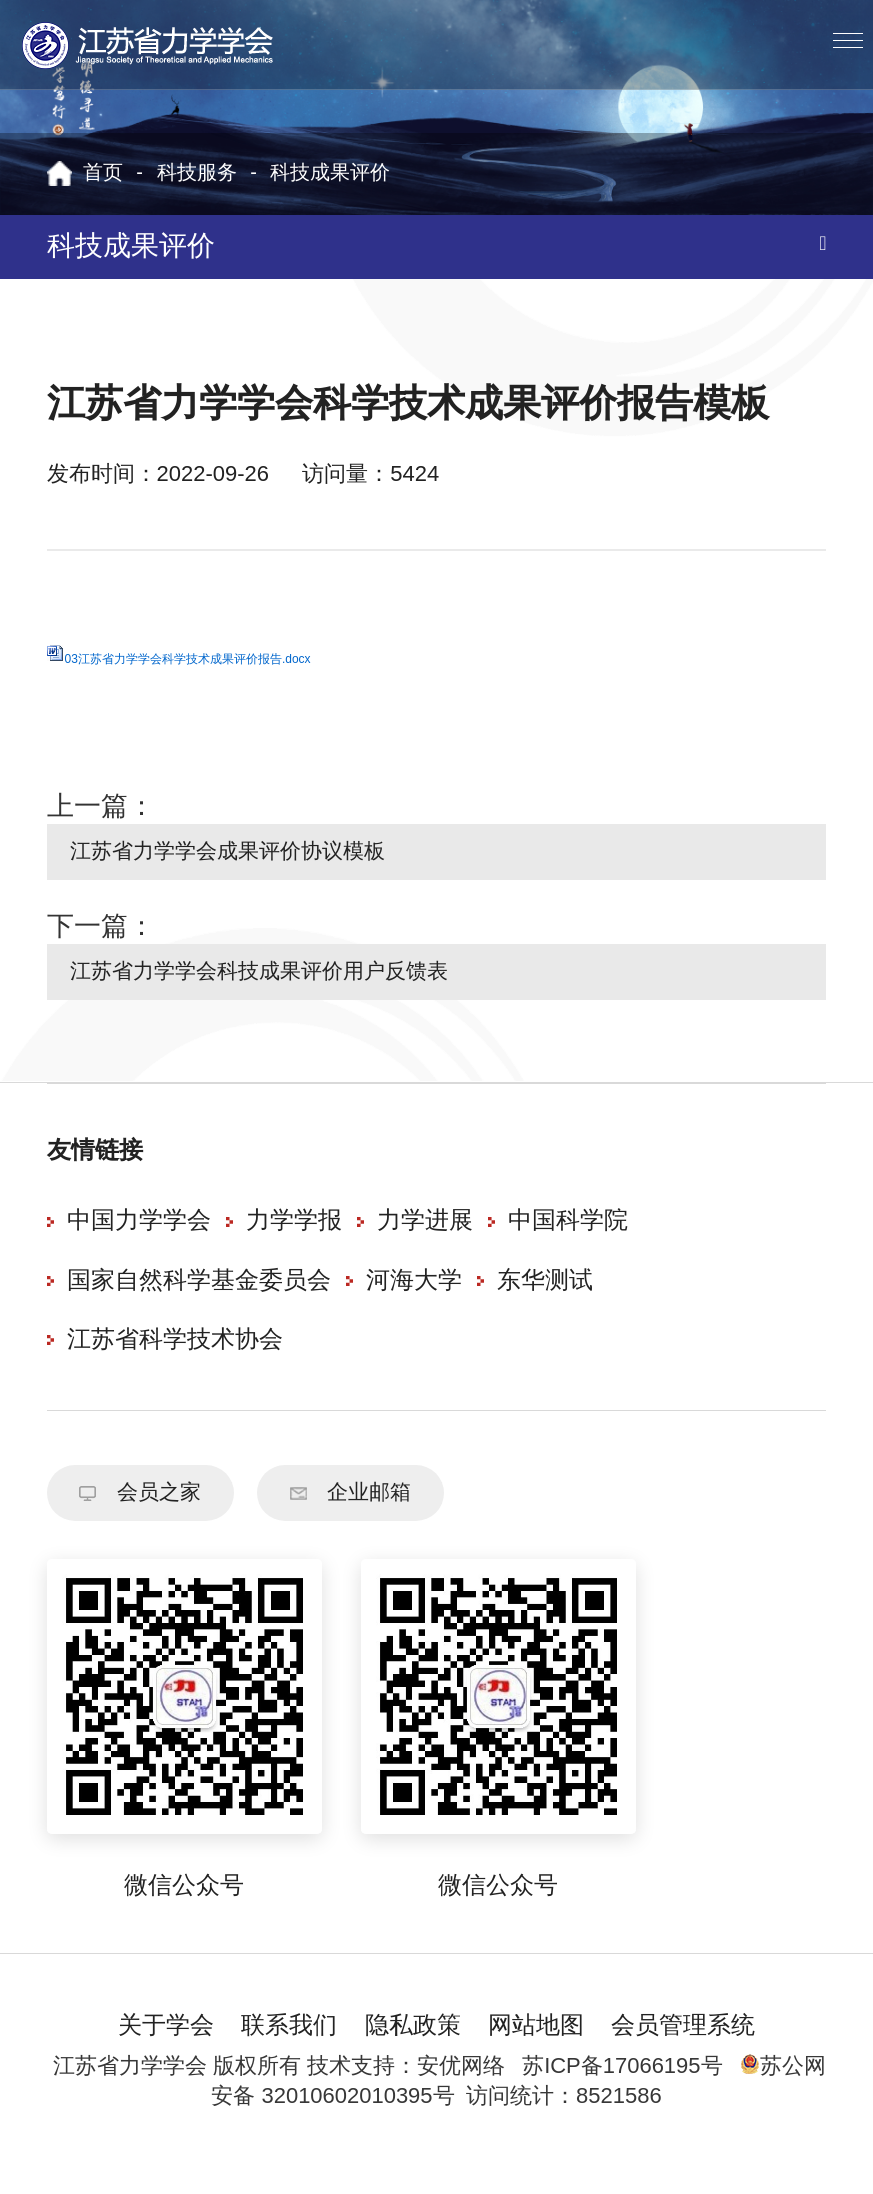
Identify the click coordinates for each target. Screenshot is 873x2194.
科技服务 (197, 173)
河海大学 (414, 1299)
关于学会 (166, 2054)
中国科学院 (568, 1240)
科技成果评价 (330, 173)
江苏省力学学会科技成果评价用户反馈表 (290, 985)
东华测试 (545, 1299)
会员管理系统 (683, 2054)
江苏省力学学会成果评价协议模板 (254, 856)
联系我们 (289, 2054)
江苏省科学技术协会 (175, 1359)
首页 (103, 173)
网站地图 (536, 2054)
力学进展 (425, 1240)
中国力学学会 (139, 1240)
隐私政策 (413, 2054)
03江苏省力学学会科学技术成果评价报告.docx (188, 658)
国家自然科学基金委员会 (199, 1299)
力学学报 (294, 1240)
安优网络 (461, 2094)
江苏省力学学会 (148, 45)
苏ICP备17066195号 (622, 2094)
